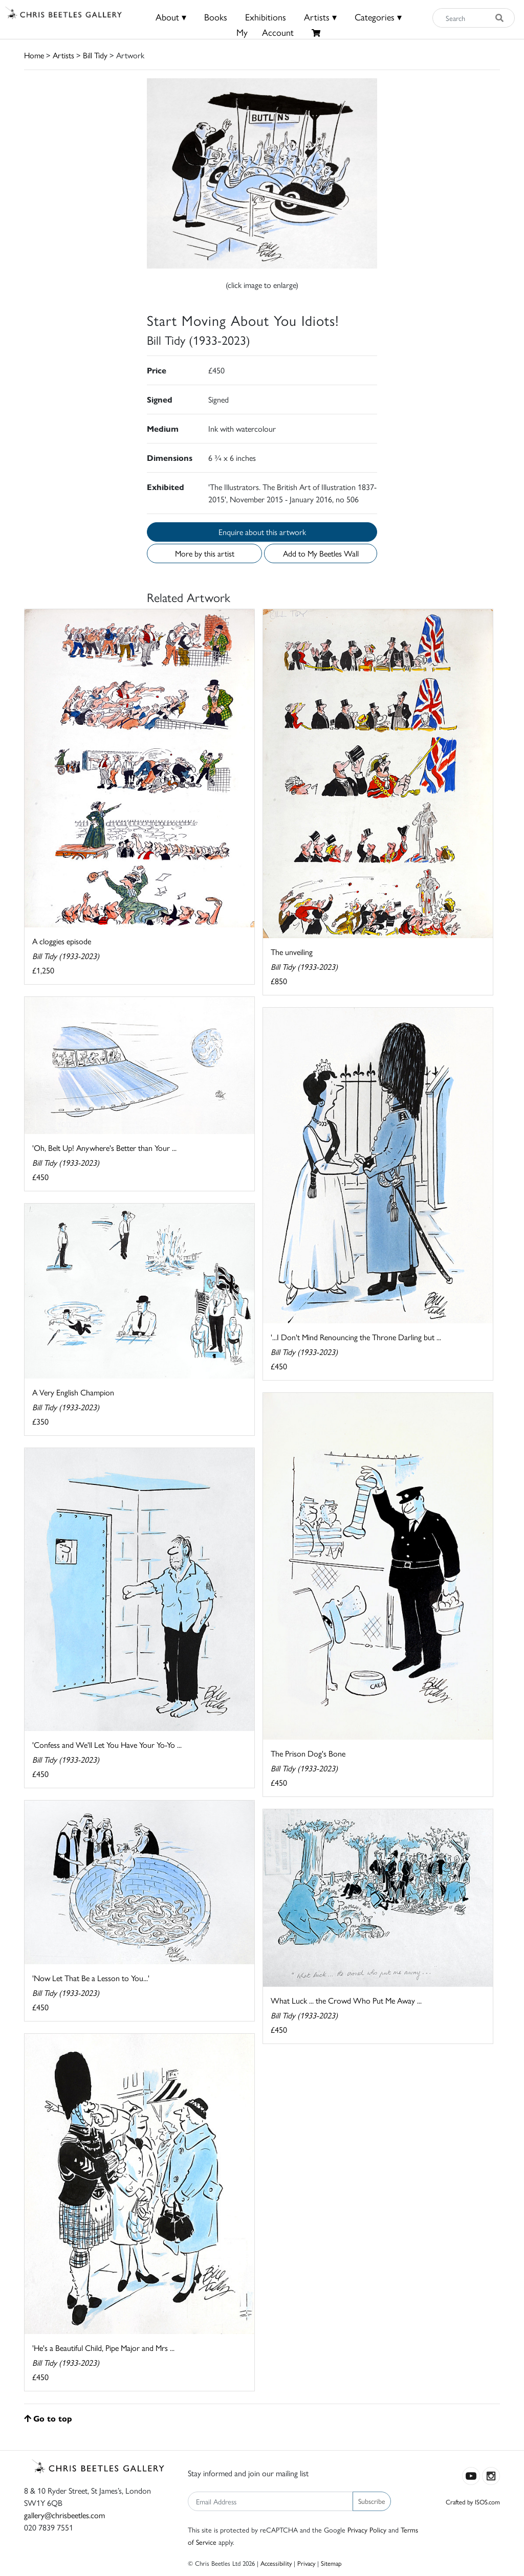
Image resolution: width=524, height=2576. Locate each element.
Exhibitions (265, 16)
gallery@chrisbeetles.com (64, 2515)
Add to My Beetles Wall (321, 553)
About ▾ (171, 16)
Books (215, 16)
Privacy (306, 2563)
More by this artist (204, 553)
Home (34, 55)
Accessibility (276, 2563)
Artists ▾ (320, 16)
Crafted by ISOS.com (473, 2501)
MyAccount (265, 32)
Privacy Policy (366, 2529)
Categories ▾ (378, 16)
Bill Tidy (95, 55)
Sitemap (331, 2563)
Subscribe (371, 2501)
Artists (63, 55)
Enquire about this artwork (262, 532)
